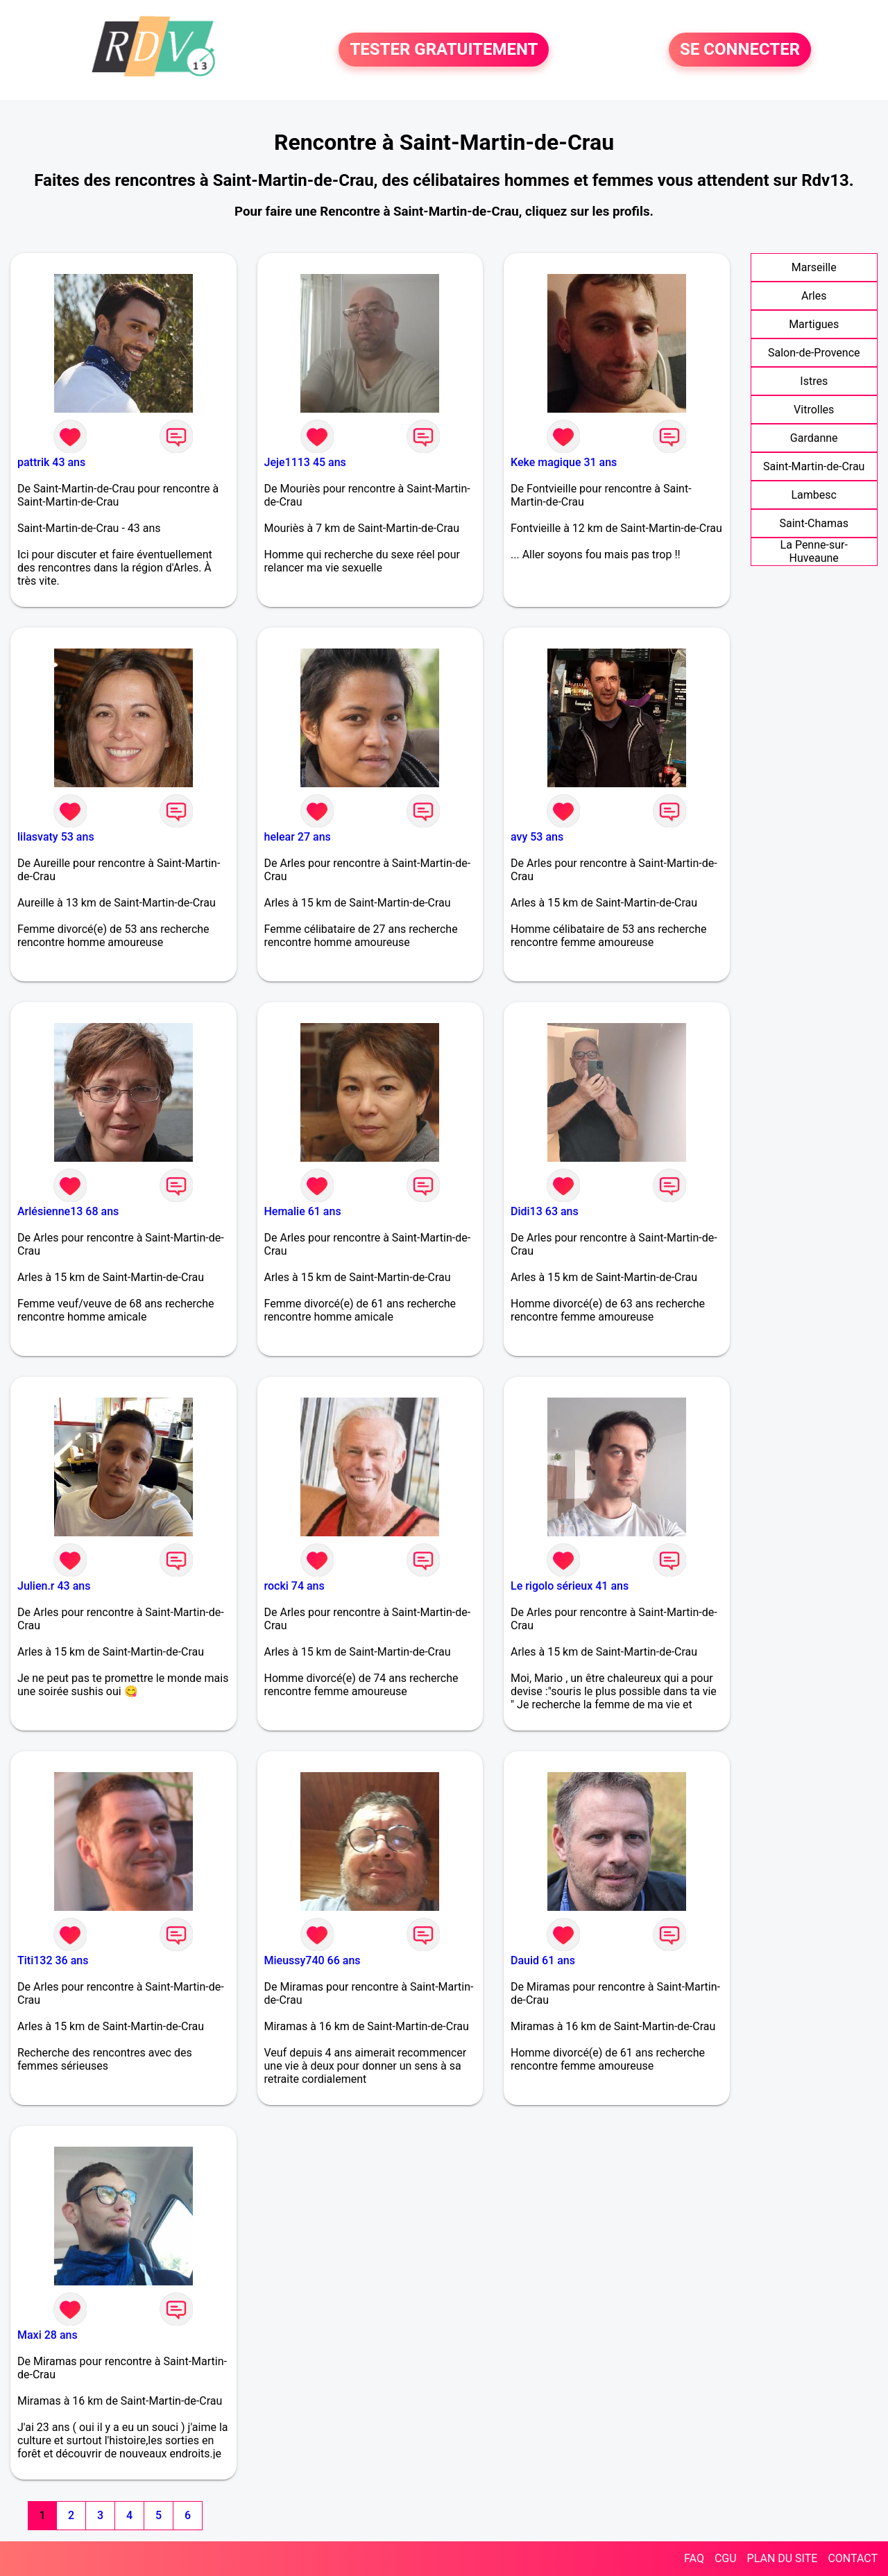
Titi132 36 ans (52, 1960)
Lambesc (814, 494)
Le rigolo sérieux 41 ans (570, 1585)
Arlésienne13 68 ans (68, 1211)
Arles (814, 295)
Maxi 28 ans (47, 2335)
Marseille (814, 267)
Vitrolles (814, 409)
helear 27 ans (297, 836)
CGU (726, 2558)
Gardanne (814, 438)
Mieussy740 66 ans (312, 1960)
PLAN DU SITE (782, 2558)
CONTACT (853, 2558)
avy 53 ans (537, 836)
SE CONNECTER (740, 50)
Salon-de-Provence (814, 352)
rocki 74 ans (294, 1585)
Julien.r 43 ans (53, 1585)
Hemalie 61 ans (302, 1211)
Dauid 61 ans (543, 1960)
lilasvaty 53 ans (55, 836)
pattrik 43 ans (51, 462)
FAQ (694, 2558)
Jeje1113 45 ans (305, 462)
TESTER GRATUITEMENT (444, 50)
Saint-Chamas (813, 523)
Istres (814, 381)
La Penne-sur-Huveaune (814, 551)
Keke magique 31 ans (564, 462)
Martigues (814, 324)
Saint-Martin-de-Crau (813, 466)
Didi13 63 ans (545, 1211)
